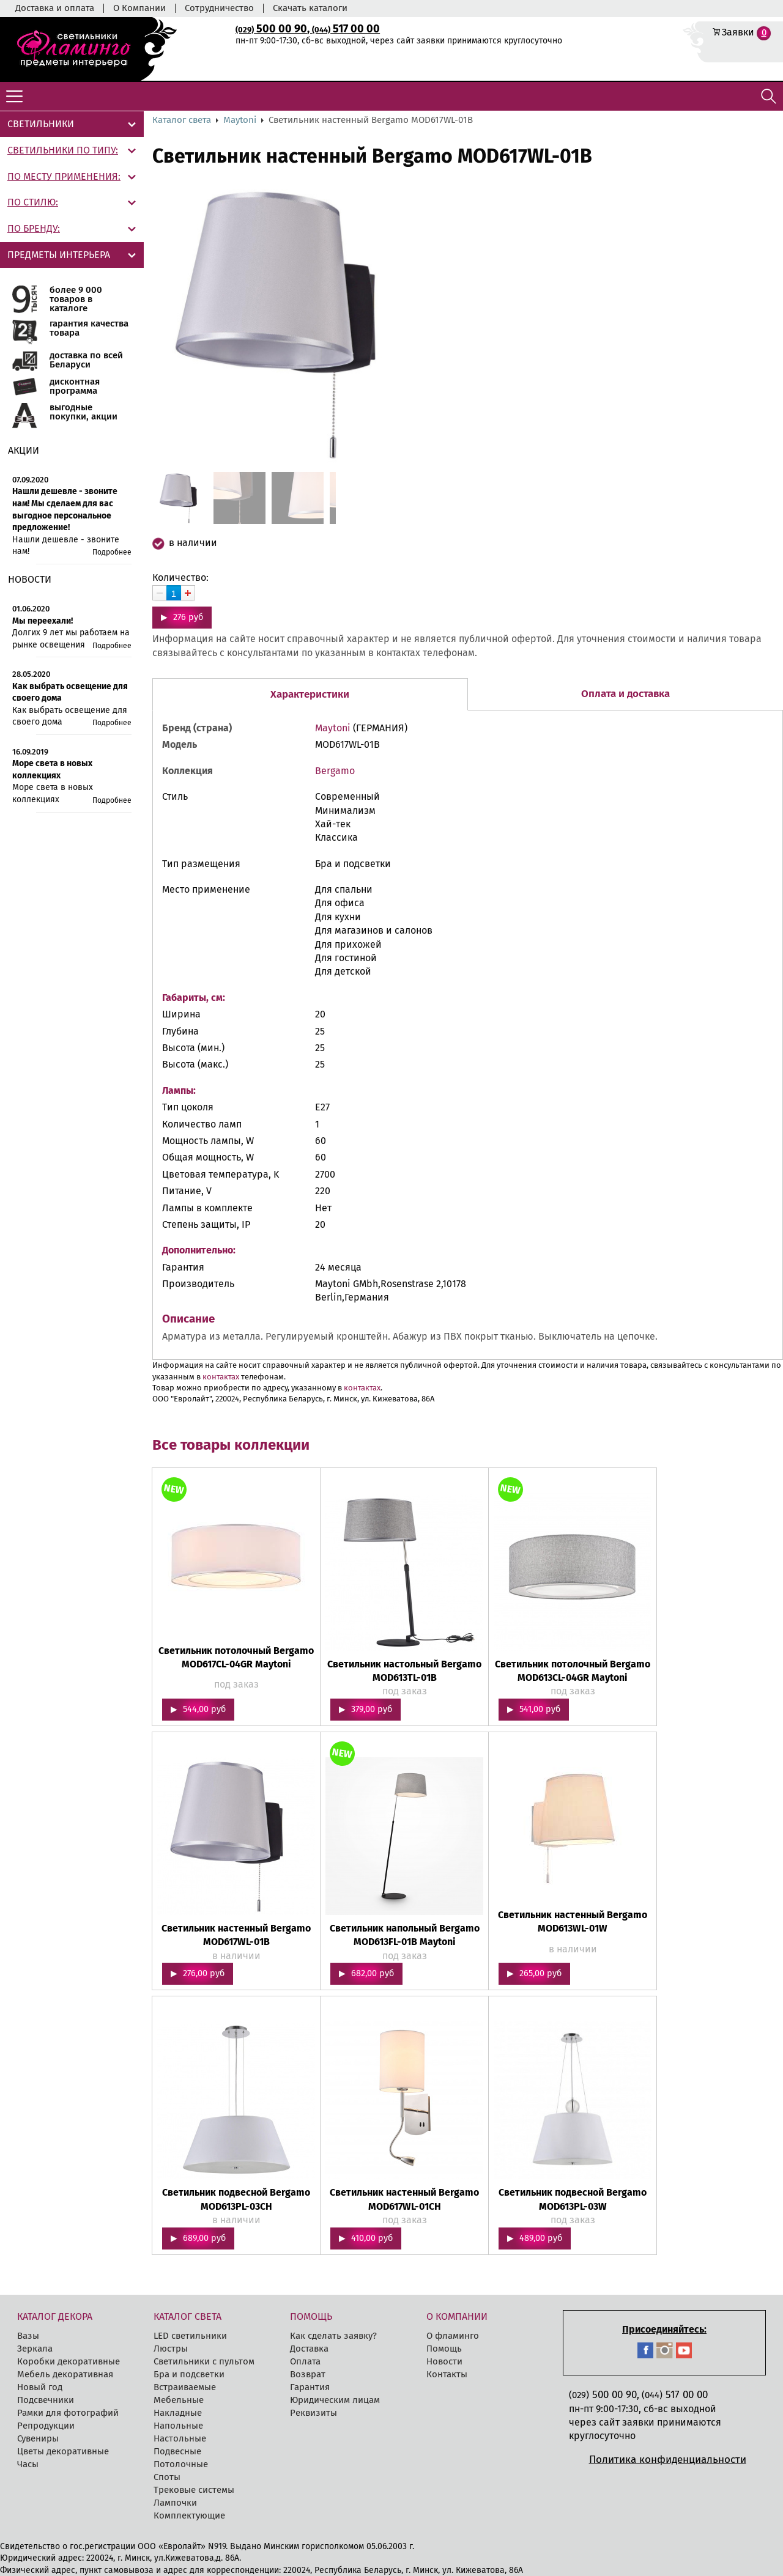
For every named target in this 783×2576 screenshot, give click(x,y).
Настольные (180, 2438)
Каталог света (181, 119)
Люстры (171, 2348)
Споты (167, 2476)
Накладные (178, 2412)
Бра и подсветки (189, 2374)
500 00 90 (271, 28)
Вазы (28, 2335)
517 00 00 (346, 28)
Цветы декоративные (63, 2451)
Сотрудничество (219, 7)
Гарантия (310, 2387)
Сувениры (38, 2438)
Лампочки (175, 2502)
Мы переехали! (42, 621)
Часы (28, 2464)
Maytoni (239, 119)
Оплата (305, 2361)
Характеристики (309, 694)
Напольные (178, 2425)
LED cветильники (190, 2335)
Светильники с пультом (204, 2361)
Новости (444, 2361)
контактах (220, 1376)
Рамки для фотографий (68, 2412)
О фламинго (452, 2335)
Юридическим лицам (335, 2399)
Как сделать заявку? (333, 2335)
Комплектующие (189, 2515)
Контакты (446, 2374)
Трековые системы (194, 2489)
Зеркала (35, 2348)
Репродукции (46, 2425)
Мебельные (179, 2399)
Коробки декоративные (68, 2361)
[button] (418, 325)
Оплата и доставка (625, 693)
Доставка (309, 2348)
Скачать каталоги (310, 7)
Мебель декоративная (65, 2374)
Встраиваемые (185, 2387)
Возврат (307, 2374)
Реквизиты (313, 2412)
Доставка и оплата (54, 7)
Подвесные (177, 2451)
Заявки (738, 32)
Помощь (444, 2348)
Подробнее (112, 552)
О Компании (139, 7)
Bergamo (335, 771)
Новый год (39, 2387)
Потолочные (181, 2464)
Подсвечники (45, 2399)
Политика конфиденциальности (667, 2459)
